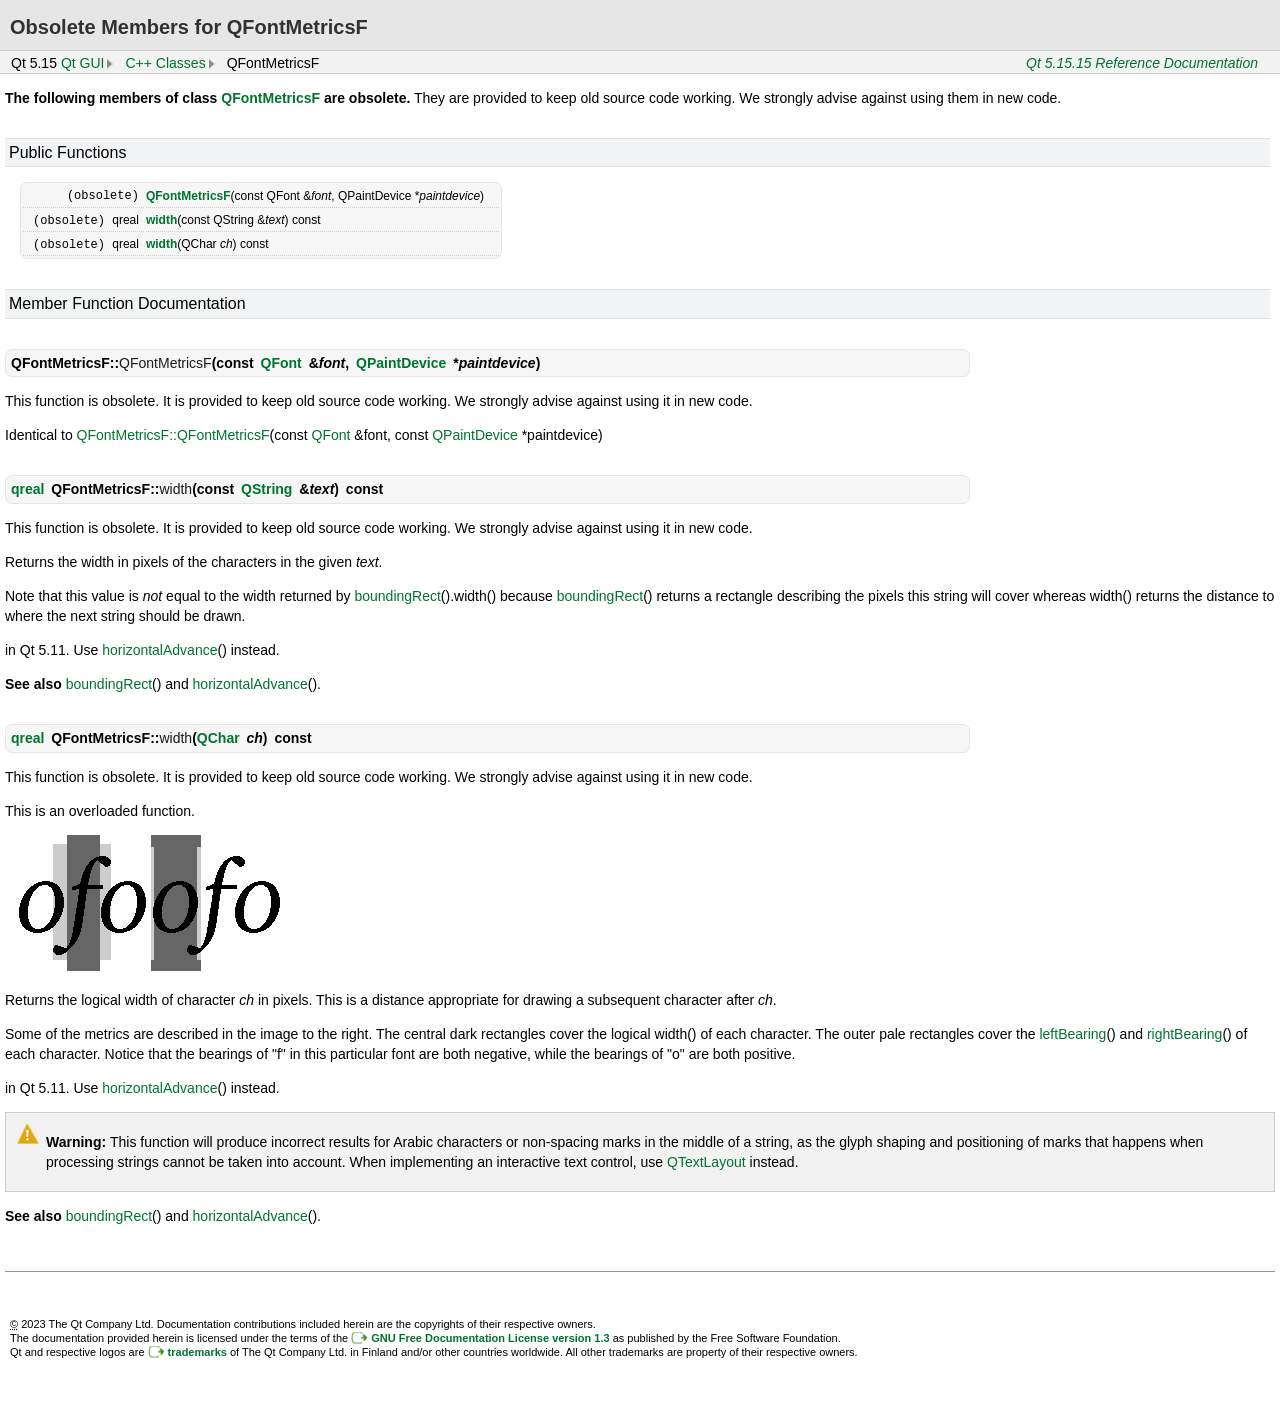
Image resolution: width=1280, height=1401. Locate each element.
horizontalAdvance (159, 647)
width (161, 219)
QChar (218, 735)
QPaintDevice (401, 360)
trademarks (197, 1349)
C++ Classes (165, 63)
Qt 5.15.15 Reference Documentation (1142, 63)
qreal (27, 486)
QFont (281, 360)
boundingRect (397, 593)
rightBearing (1185, 1031)
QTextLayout (706, 1159)
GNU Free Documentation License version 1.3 (490, 1335)
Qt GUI (83, 63)
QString (266, 486)
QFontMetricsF (270, 98)
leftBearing (1072, 1031)
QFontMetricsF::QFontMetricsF (173, 432)
